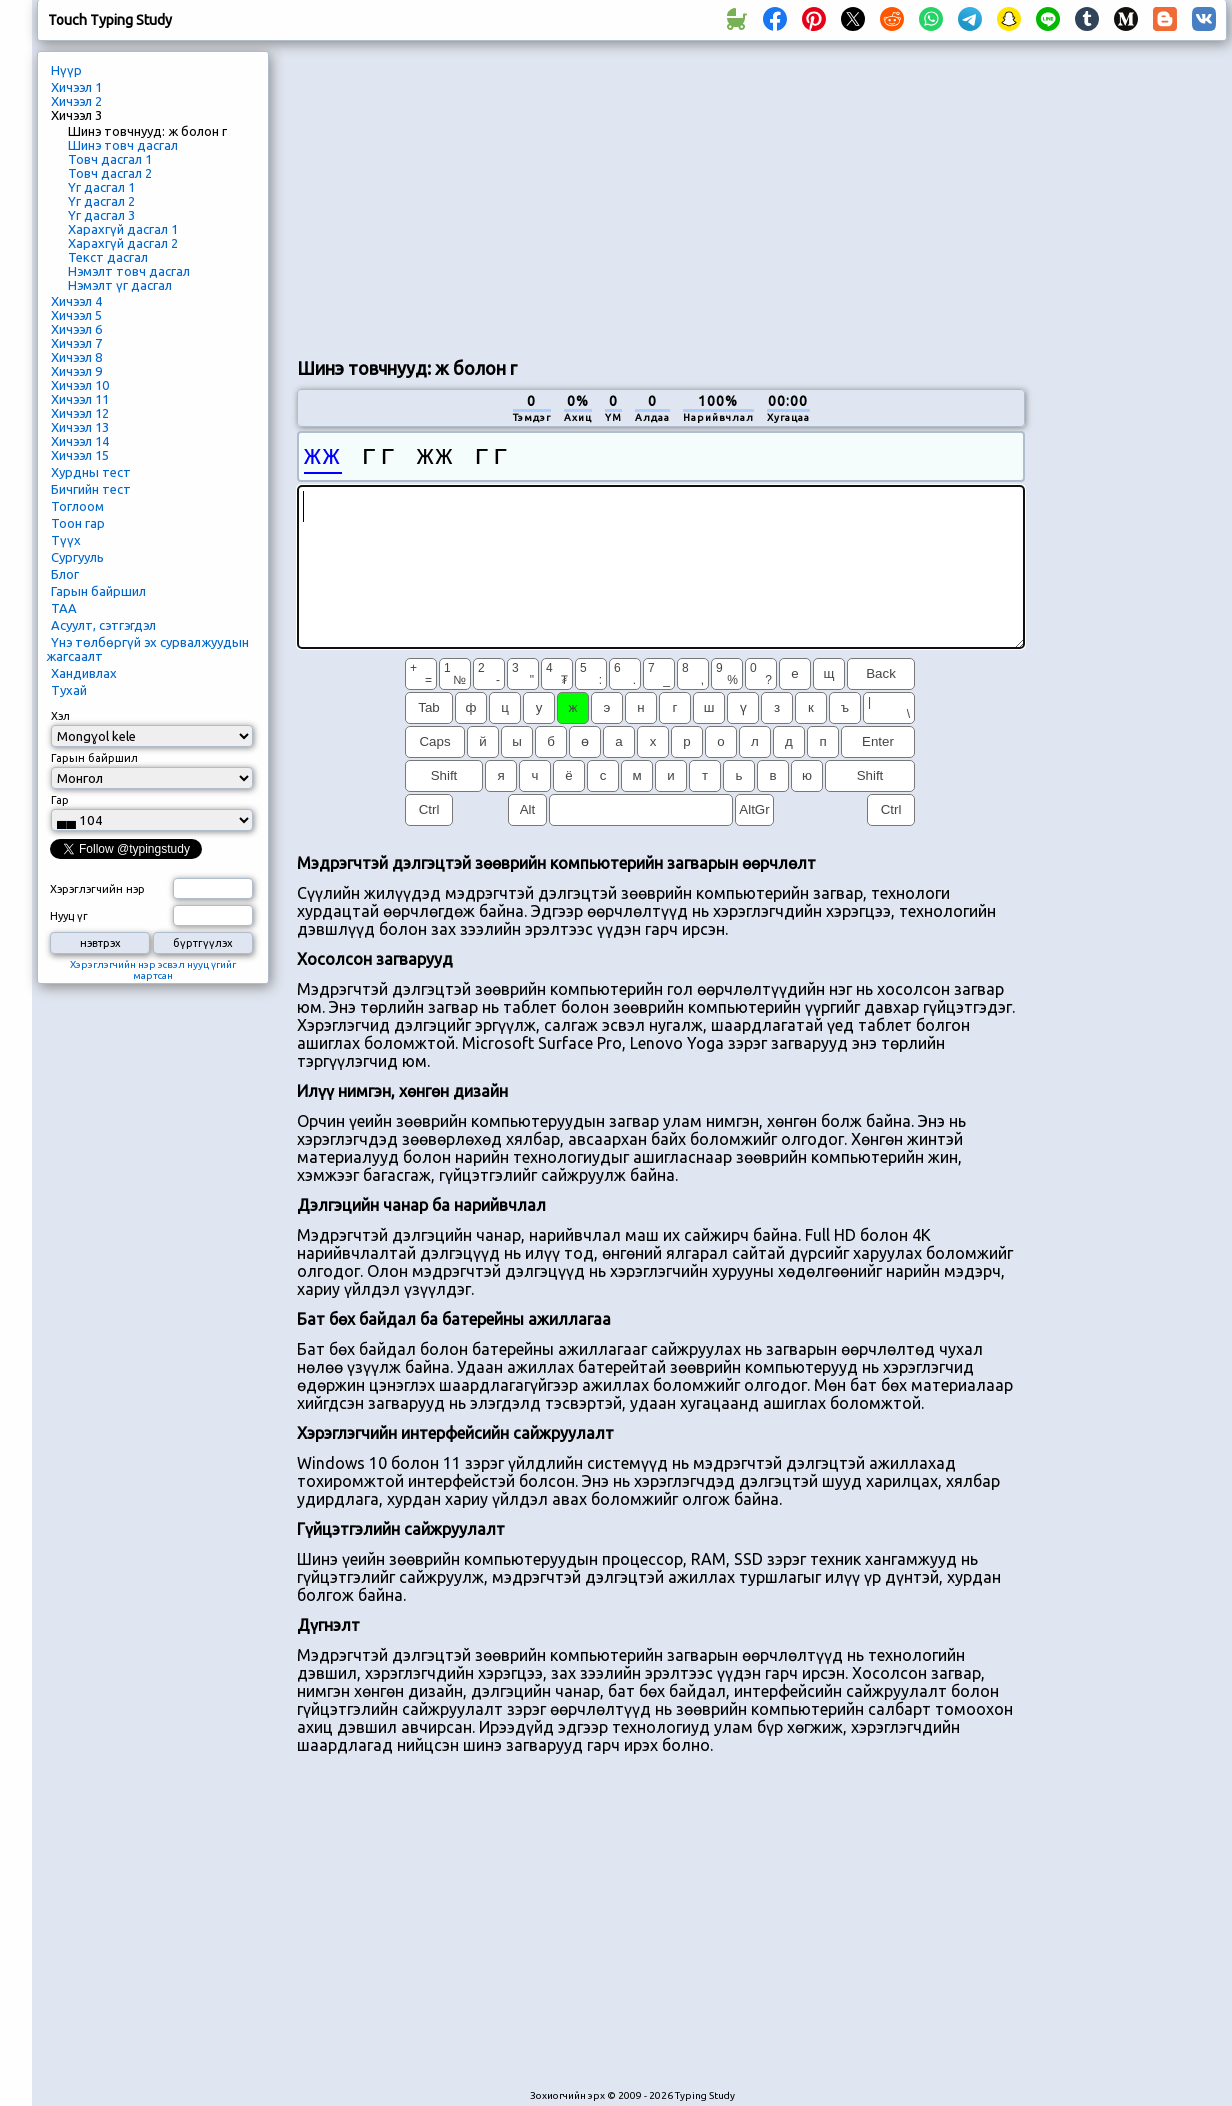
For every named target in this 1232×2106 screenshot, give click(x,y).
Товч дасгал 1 (110, 159)
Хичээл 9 (76, 371)
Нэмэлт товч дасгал (129, 271)
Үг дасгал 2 (101, 201)
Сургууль (77, 557)
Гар (60, 800)
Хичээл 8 (76, 357)
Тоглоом (77, 506)
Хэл (60, 716)
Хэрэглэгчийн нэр (97, 889)
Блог (65, 574)
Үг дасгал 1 (101, 187)
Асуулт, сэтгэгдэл (103, 625)
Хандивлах (84, 673)
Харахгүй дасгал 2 (123, 243)
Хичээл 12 (80, 413)
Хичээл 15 (80, 455)
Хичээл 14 (80, 441)
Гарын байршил (98, 591)
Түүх (66, 540)
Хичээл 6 (76, 329)
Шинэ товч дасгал (123, 145)
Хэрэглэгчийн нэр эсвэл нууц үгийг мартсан (153, 970)
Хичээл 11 (80, 399)
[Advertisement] (529, 196)
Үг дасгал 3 (101, 215)
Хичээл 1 (76, 87)
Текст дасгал (108, 257)
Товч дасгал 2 (110, 173)
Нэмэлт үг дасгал (120, 285)
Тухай (69, 690)
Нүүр (66, 70)
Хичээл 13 (80, 427)
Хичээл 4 (76, 301)
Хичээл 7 (76, 343)
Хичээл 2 (76, 101)
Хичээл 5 (76, 315)
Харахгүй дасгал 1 (123, 229)
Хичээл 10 (80, 385)
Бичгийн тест (91, 489)
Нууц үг (69, 916)
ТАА (64, 608)
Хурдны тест (91, 472)
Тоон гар (78, 523)
